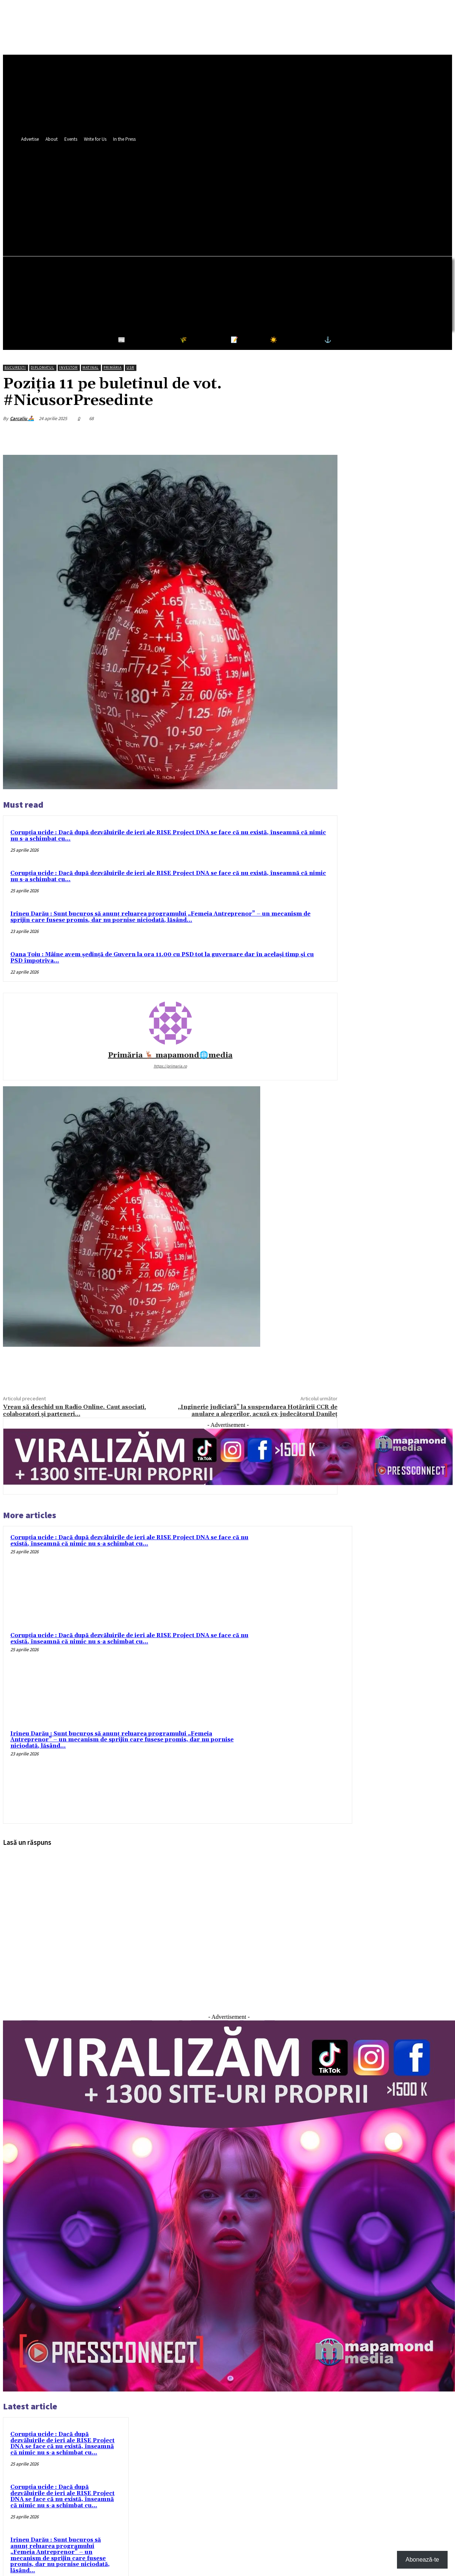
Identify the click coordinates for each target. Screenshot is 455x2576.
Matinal (90, 367)
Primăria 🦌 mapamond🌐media (170, 1055)
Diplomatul (42, 367)
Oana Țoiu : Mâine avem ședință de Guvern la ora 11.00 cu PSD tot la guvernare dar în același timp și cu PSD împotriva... (162, 957)
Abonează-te (422, 2559)
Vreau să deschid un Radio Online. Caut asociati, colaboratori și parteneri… (74, 1410)
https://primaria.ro (170, 1066)
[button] (278, 209)
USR (130, 367)
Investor (68, 367)
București (15, 367)
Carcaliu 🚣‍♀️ (22, 418)
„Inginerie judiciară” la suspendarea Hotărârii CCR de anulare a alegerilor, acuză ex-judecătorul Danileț (257, 1410)
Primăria (112, 367)
